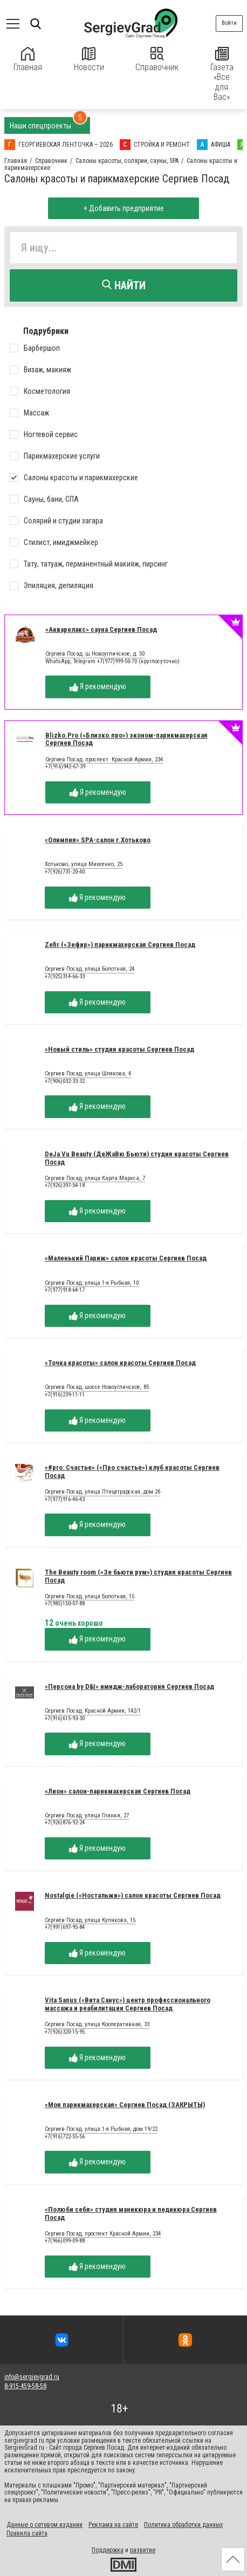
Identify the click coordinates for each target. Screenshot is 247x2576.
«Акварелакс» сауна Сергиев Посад (101, 629)
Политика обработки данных (183, 2525)
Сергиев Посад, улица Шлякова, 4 (88, 1074)
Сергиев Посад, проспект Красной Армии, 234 (104, 760)
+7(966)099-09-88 (65, 2240)
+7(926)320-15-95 (65, 2031)
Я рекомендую (98, 686)
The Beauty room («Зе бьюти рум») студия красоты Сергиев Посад (138, 1576)
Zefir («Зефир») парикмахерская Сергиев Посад (120, 945)
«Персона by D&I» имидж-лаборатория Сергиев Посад (129, 1686)
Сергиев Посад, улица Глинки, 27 (87, 1815)
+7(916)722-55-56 (65, 2136)
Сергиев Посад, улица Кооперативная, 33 (97, 2024)
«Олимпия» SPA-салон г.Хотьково (97, 840)
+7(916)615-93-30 (65, 1718)
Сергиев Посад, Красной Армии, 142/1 (93, 1711)
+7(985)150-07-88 (65, 1603)
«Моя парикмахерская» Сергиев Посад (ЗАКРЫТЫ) (125, 2105)
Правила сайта (26, 2533)
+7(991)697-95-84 (65, 1927)
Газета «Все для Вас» (222, 74)
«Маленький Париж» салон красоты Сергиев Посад (126, 1258)
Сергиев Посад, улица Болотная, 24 (89, 969)
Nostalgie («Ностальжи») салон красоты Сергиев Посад (133, 1895)
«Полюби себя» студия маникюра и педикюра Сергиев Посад (131, 2213)
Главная (27, 59)
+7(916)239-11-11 (65, 1394)
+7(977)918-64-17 (65, 1289)
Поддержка (108, 2550)
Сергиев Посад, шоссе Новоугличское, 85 (97, 1387)
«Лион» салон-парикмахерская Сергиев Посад (117, 1791)
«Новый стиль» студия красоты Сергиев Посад (119, 1049)
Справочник (157, 59)
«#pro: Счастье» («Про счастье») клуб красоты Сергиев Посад (132, 1471)
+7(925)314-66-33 (65, 976)
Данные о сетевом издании (44, 2525)
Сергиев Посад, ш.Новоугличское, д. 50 (95, 654)
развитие (142, 2550)
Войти (229, 22)
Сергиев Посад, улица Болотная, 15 (89, 1596)
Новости (89, 59)
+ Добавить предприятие (124, 208)
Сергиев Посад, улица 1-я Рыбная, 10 (92, 1283)
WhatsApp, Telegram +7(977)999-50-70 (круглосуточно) (112, 661)
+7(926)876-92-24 (65, 1822)
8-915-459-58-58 (25, 2386)
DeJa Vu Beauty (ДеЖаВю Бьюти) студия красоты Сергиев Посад (137, 1158)
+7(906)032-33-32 (65, 1081)
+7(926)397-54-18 (65, 1185)
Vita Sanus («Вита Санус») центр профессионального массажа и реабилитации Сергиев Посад (127, 2004)
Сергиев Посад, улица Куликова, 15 (90, 1920)
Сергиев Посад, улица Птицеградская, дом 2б (102, 1492)
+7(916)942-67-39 (65, 766)
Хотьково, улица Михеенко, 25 (83, 864)
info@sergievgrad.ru (31, 2377)
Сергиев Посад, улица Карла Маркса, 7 (95, 1178)
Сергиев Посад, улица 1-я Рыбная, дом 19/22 (101, 2129)
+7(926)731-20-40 (65, 871)
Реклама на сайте (113, 2525)
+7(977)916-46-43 (65, 1499)
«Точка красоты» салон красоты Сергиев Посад (120, 1363)
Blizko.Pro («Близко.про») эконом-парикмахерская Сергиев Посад (126, 739)
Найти (124, 285)
